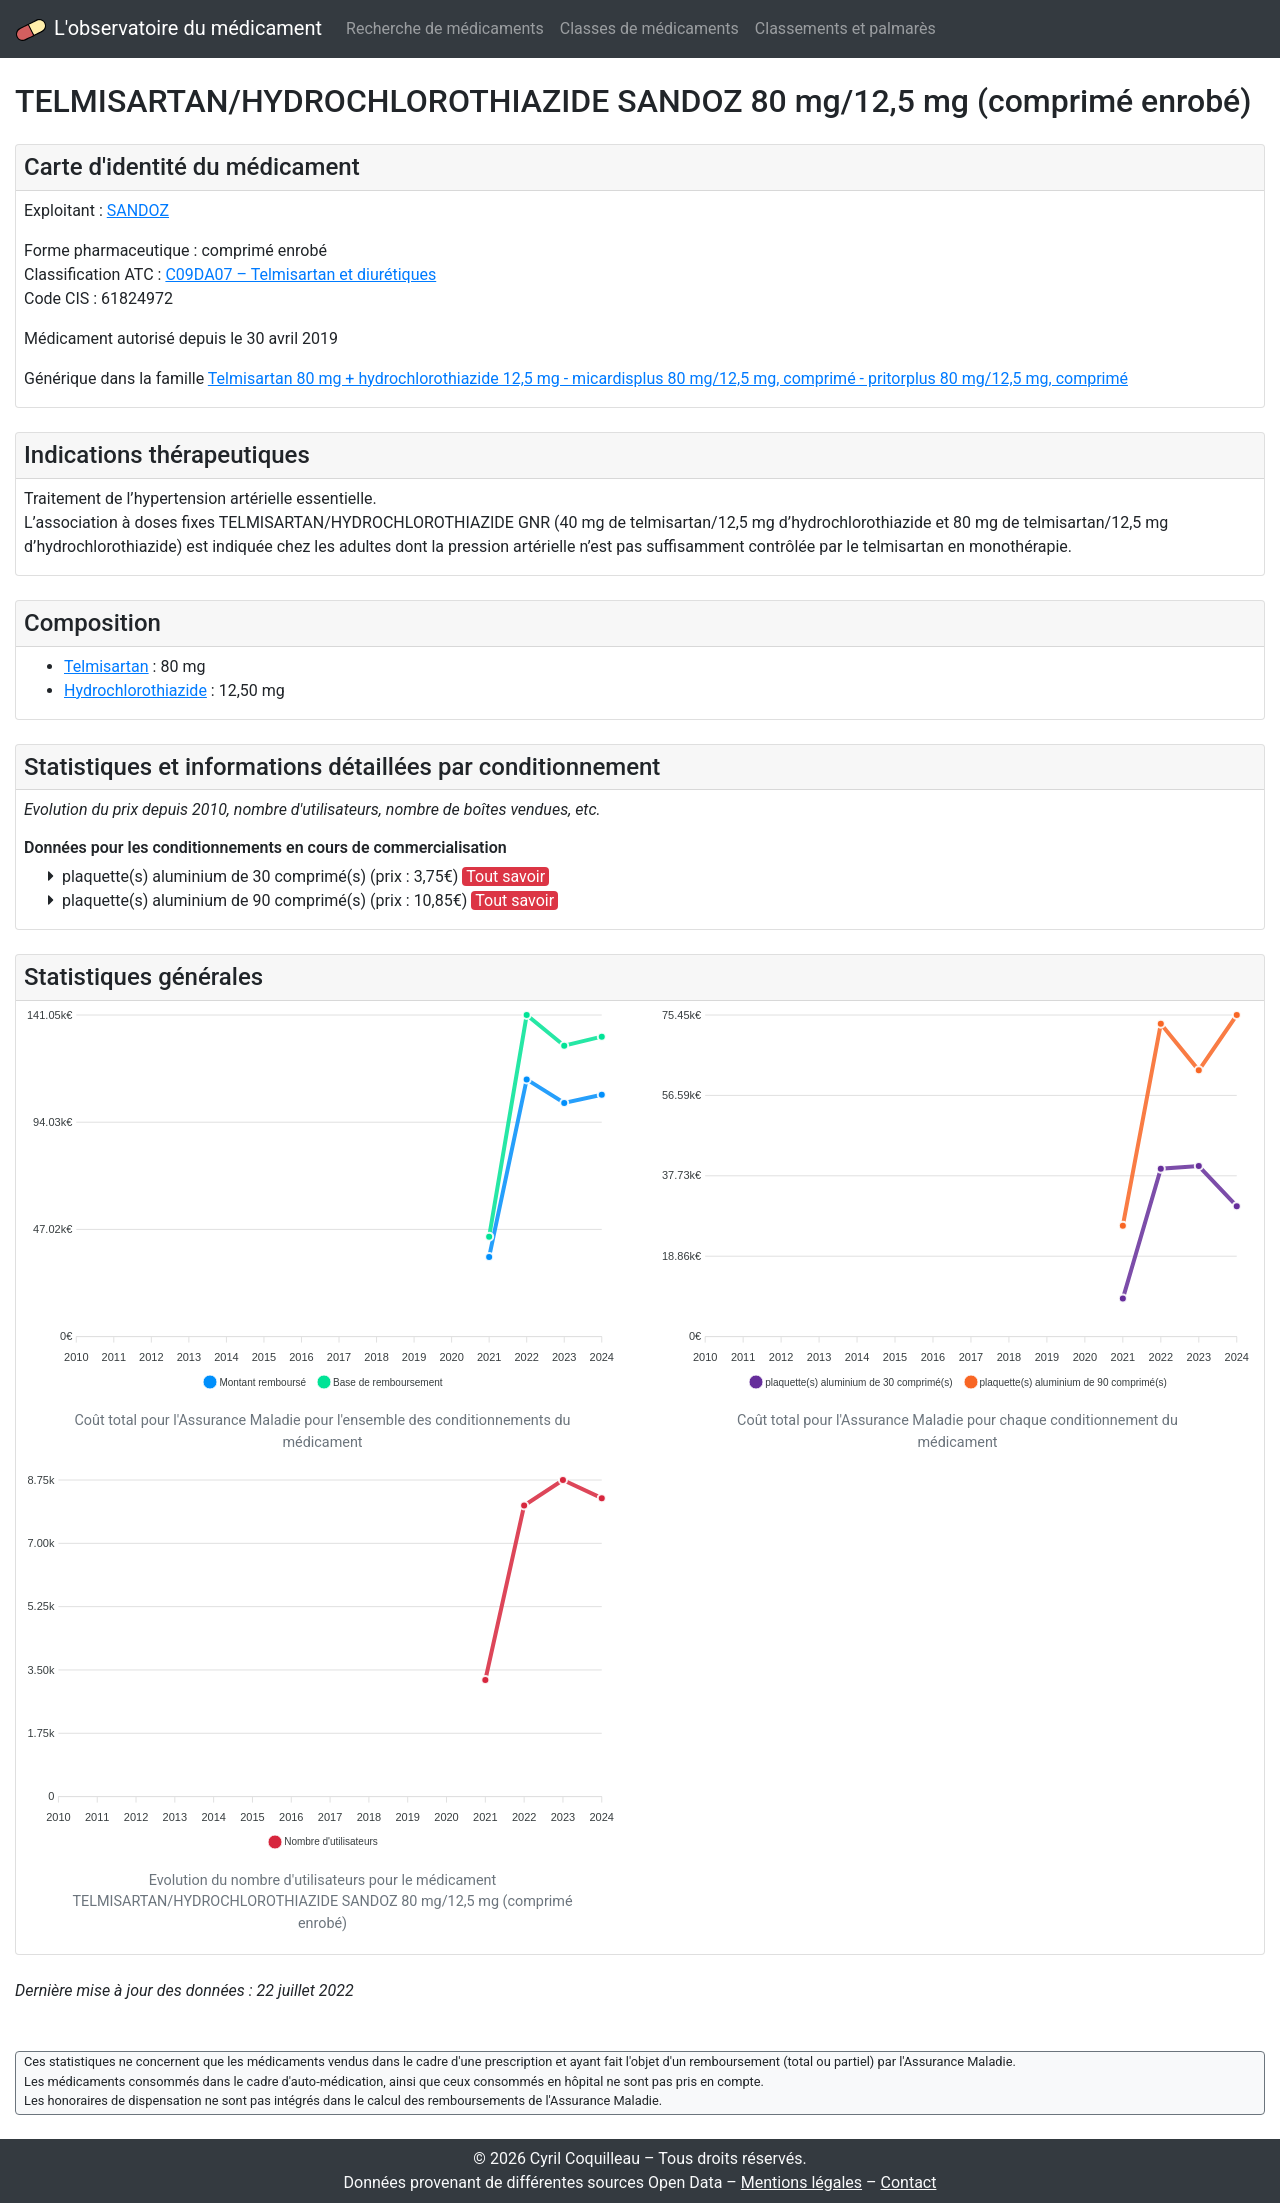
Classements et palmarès (845, 28)
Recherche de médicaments (445, 28)
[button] (254, 1382)
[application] (322, 1200)
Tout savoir (505, 876)
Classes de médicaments (649, 28)
